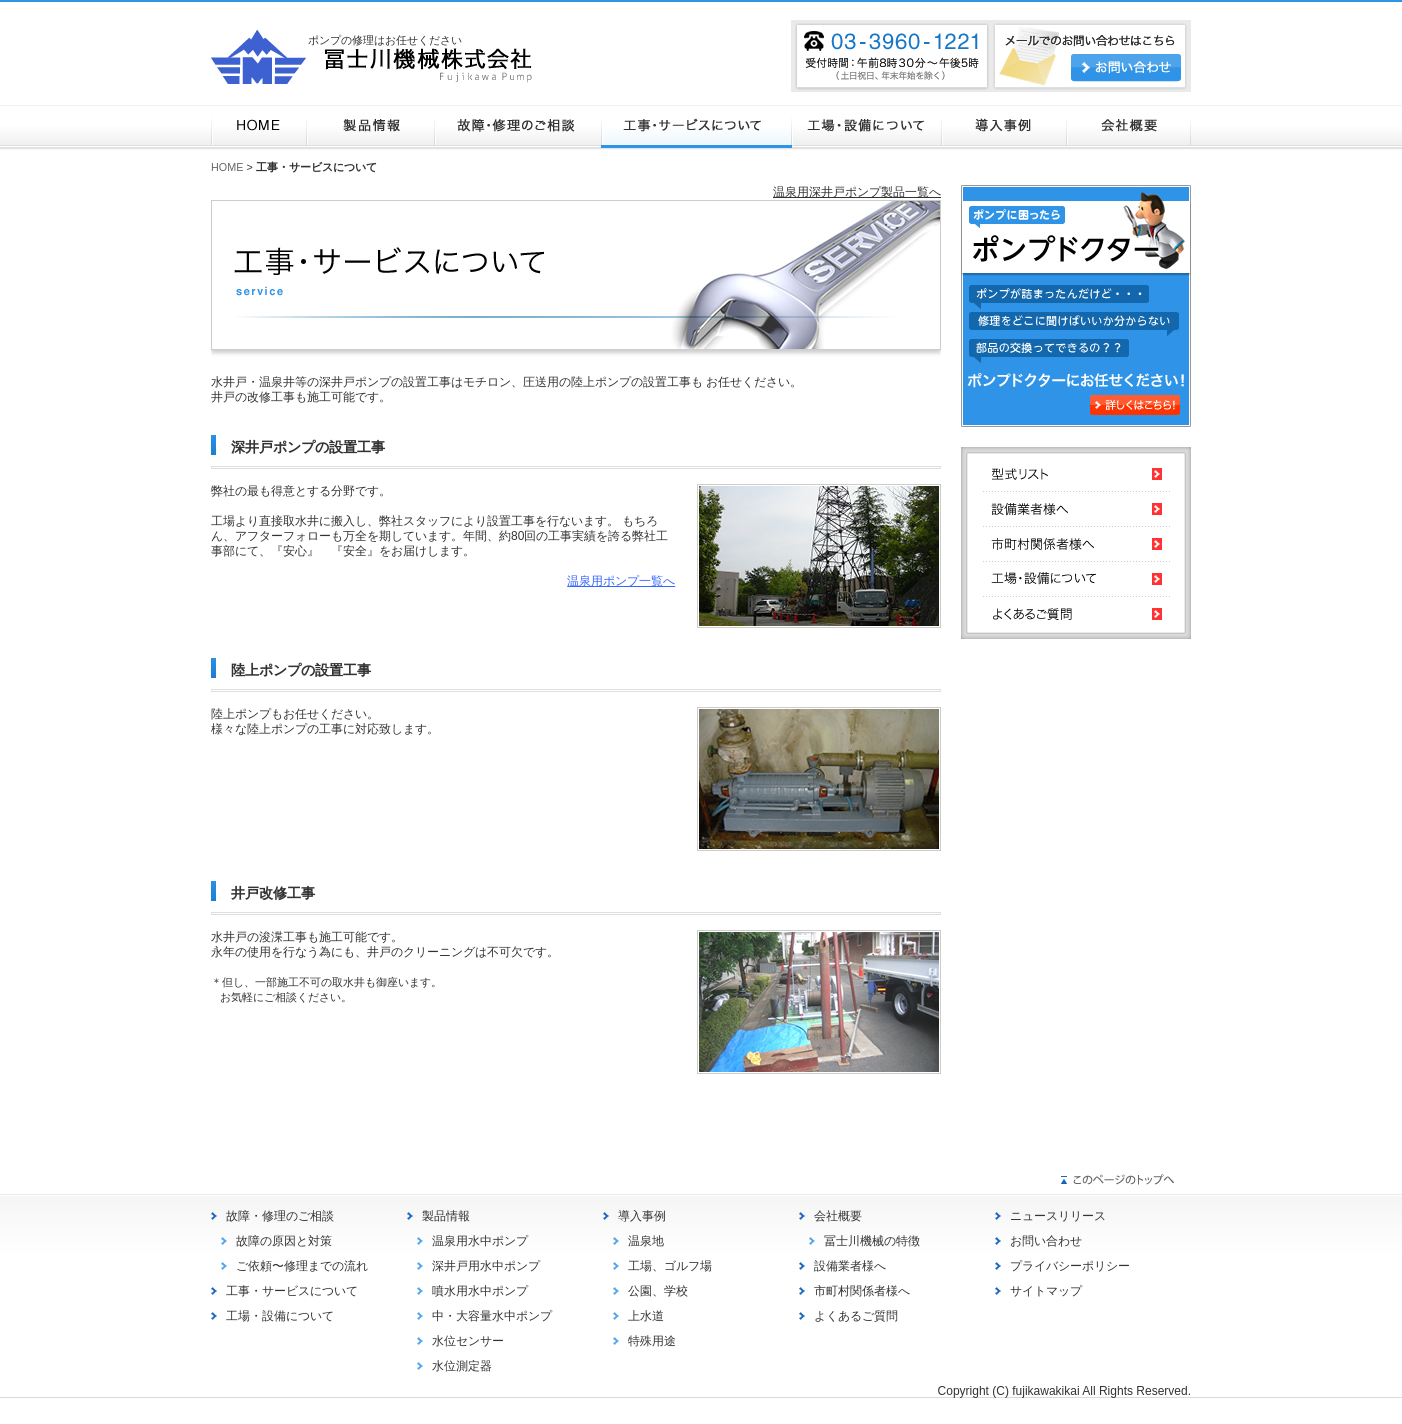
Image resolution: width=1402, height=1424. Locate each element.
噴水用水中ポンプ (480, 1291)
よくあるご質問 (856, 1316)
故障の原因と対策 (284, 1241)
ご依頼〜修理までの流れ (302, 1266)
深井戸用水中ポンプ (486, 1266)
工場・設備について (867, 127)
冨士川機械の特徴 (872, 1241)
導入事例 (1004, 127)
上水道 (646, 1316)
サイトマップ (1046, 1291)
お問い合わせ (1046, 1241)
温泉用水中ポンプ (480, 1241)
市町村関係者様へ (862, 1291)
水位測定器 (462, 1366)
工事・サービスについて (696, 127)
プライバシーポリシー (1070, 1266)
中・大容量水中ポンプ (492, 1316)
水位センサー (468, 1341)
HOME (259, 127)
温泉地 (646, 1241)
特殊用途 (652, 1341)
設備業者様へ (850, 1266)
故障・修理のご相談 (517, 127)
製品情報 (370, 127)
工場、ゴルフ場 (670, 1266)
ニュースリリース (1058, 1216)
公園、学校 (658, 1291)
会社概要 (1129, 127)
